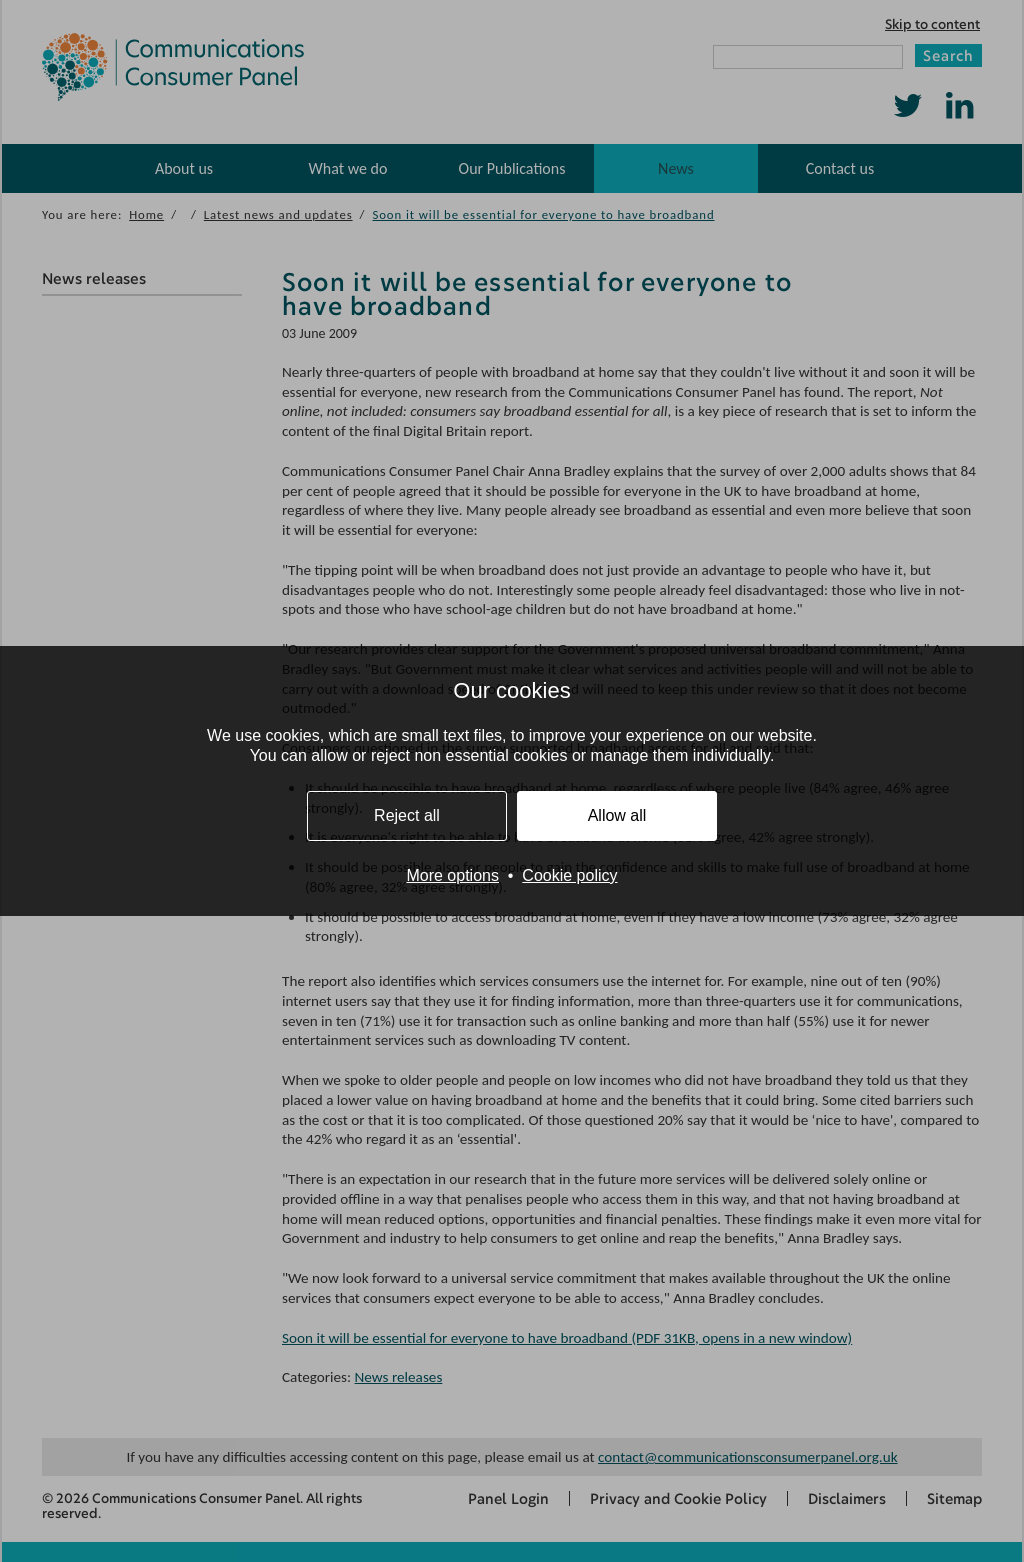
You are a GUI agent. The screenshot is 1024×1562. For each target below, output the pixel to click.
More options (452, 875)
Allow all (617, 815)
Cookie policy (569, 875)
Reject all (407, 815)
